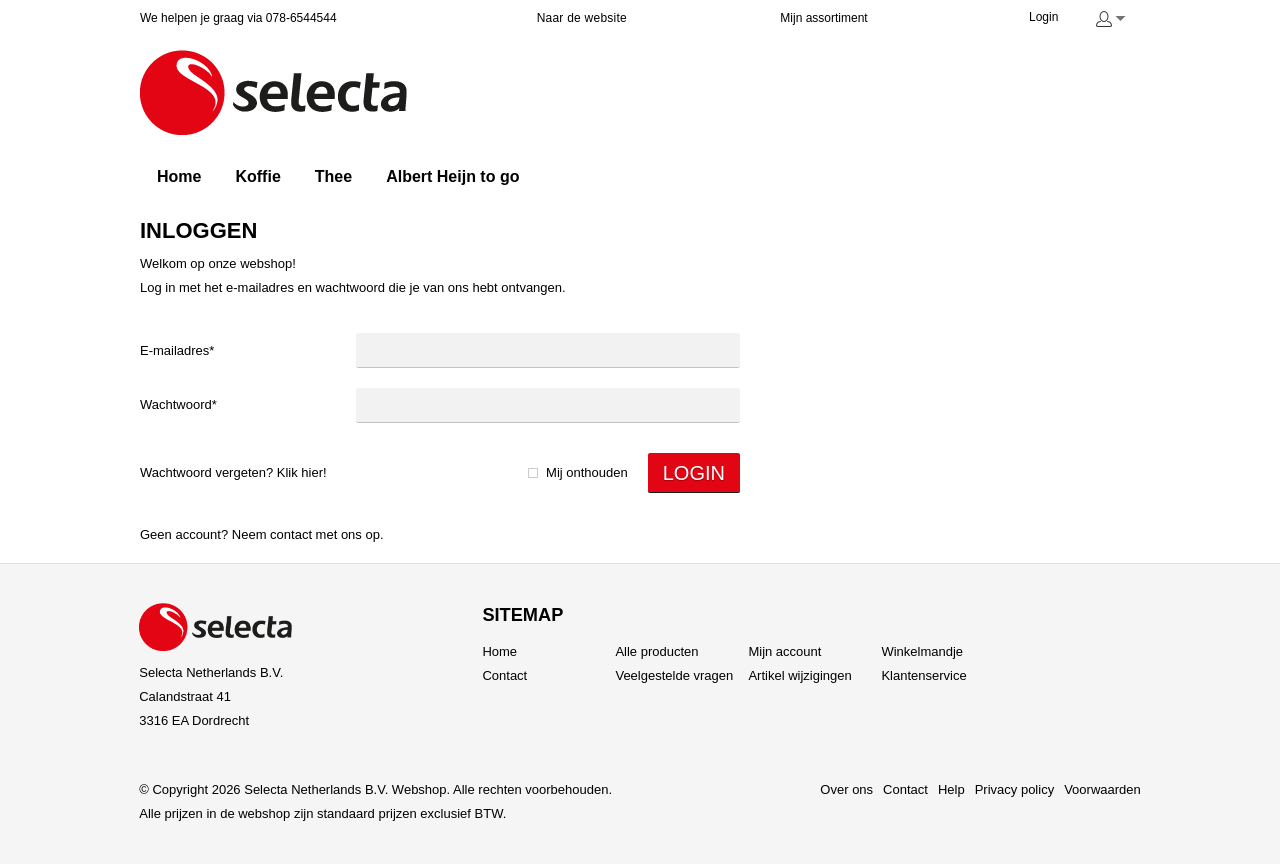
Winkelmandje (922, 651)
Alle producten (656, 651)
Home (499, 651)
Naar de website (582, 18)
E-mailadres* (177, 350)
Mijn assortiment (823, 18)
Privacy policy (1014, 789)
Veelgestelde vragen (674, 675)
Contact (291, 534)
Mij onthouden (587, 472)
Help (951, 789)
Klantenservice (923, 675)
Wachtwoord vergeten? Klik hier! (233, 472)
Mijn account (784, 651)
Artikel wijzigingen (799, 675)
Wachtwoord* (178, 404)
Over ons (846, 789)
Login (1043, 17)
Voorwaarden (1102, 789)
